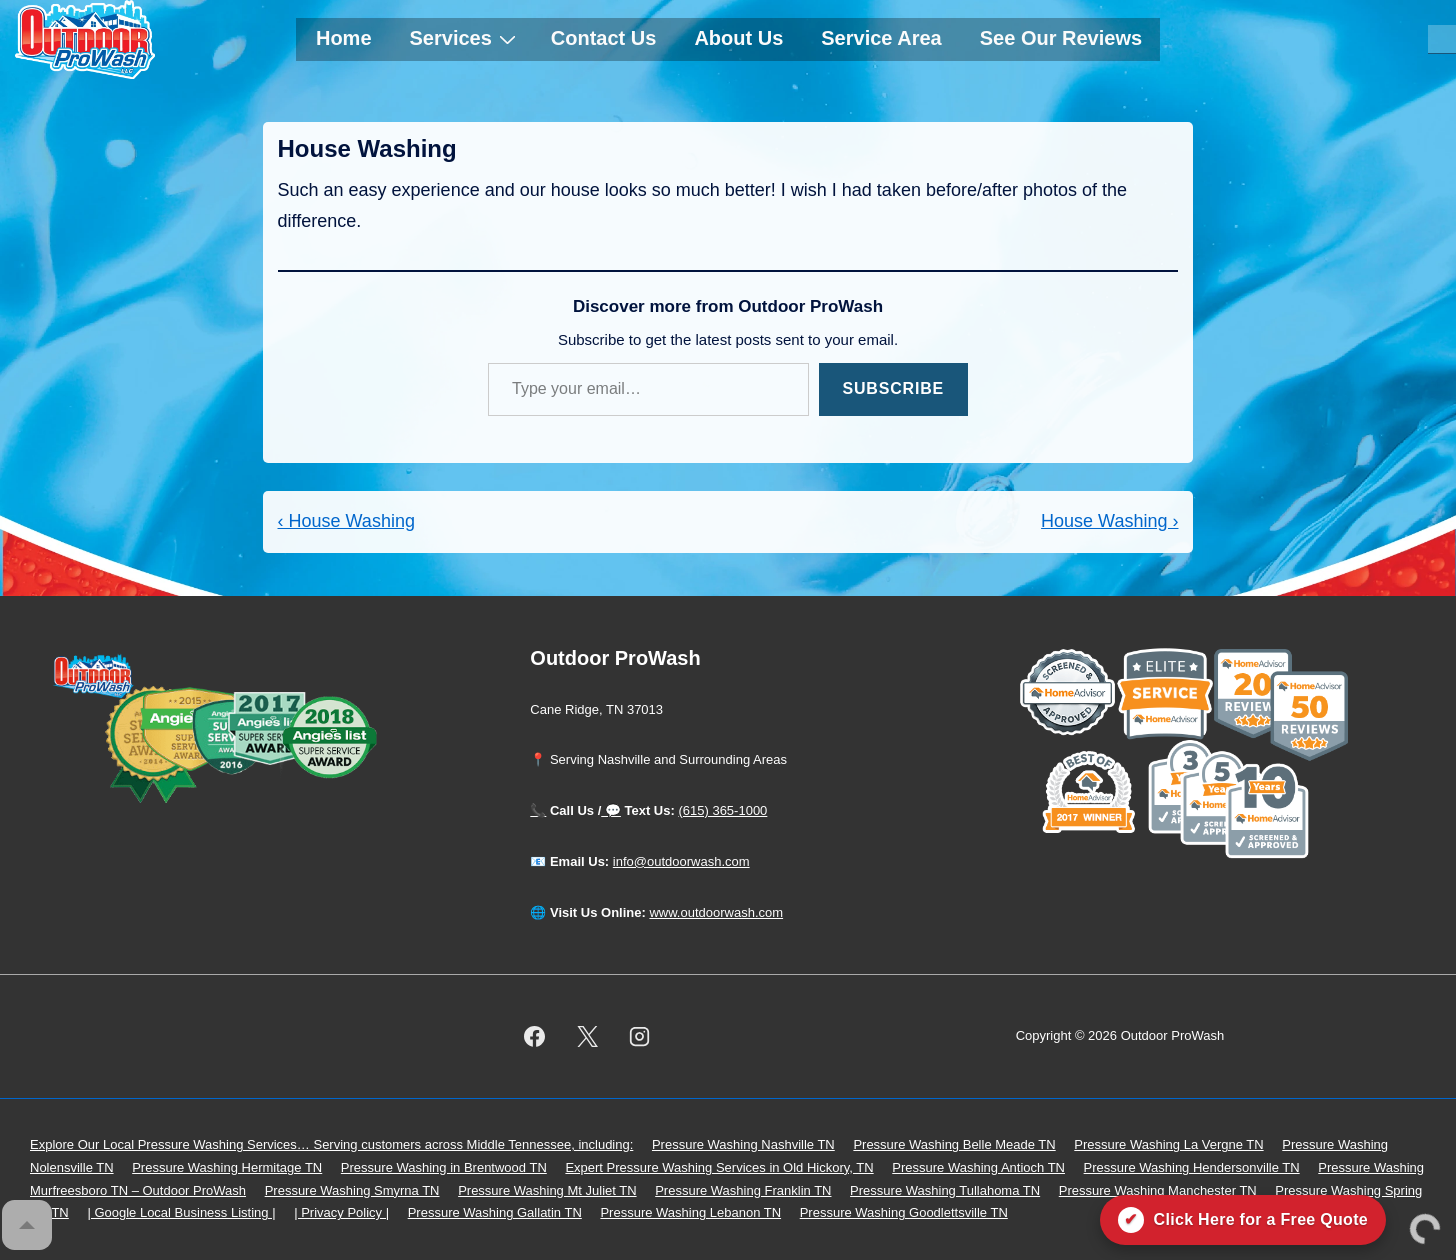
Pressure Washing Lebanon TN (690, 1212)
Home (344, 38)
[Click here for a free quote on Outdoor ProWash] (1243, 1220)
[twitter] (587, 1037)
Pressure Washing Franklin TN (743, 1190)
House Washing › (1109, 521)
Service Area (881, 38)
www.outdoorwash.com (716, 912)
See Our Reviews (1061, 38)
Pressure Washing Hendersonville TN (1192, 1167)
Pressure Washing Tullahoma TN (945, 1190)
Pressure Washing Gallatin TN (495, 1212)
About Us (738, 38)
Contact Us (604, 38)
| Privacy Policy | (341, 1212)
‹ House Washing (346, 521)
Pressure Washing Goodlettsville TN (904, 1212)
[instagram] (640, 1037)
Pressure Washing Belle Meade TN (954, 1144)
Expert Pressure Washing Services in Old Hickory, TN (719, 1167)
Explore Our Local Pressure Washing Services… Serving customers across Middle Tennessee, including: (331, 1144)
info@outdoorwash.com (681, 861)
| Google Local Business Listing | (181, 1212)
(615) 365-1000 (722, 810)
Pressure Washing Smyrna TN (352, 1190)
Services (465, 38)
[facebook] (534, 1037)
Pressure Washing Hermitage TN (227, 1167)
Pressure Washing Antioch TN (978, 1167)
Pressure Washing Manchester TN (1158, 1190)
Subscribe (893, 388)
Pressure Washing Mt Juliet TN (547, 1190)
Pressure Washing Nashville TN (743, 1144)
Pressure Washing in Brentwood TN (444, 1167)
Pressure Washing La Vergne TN (1168, 1144)
